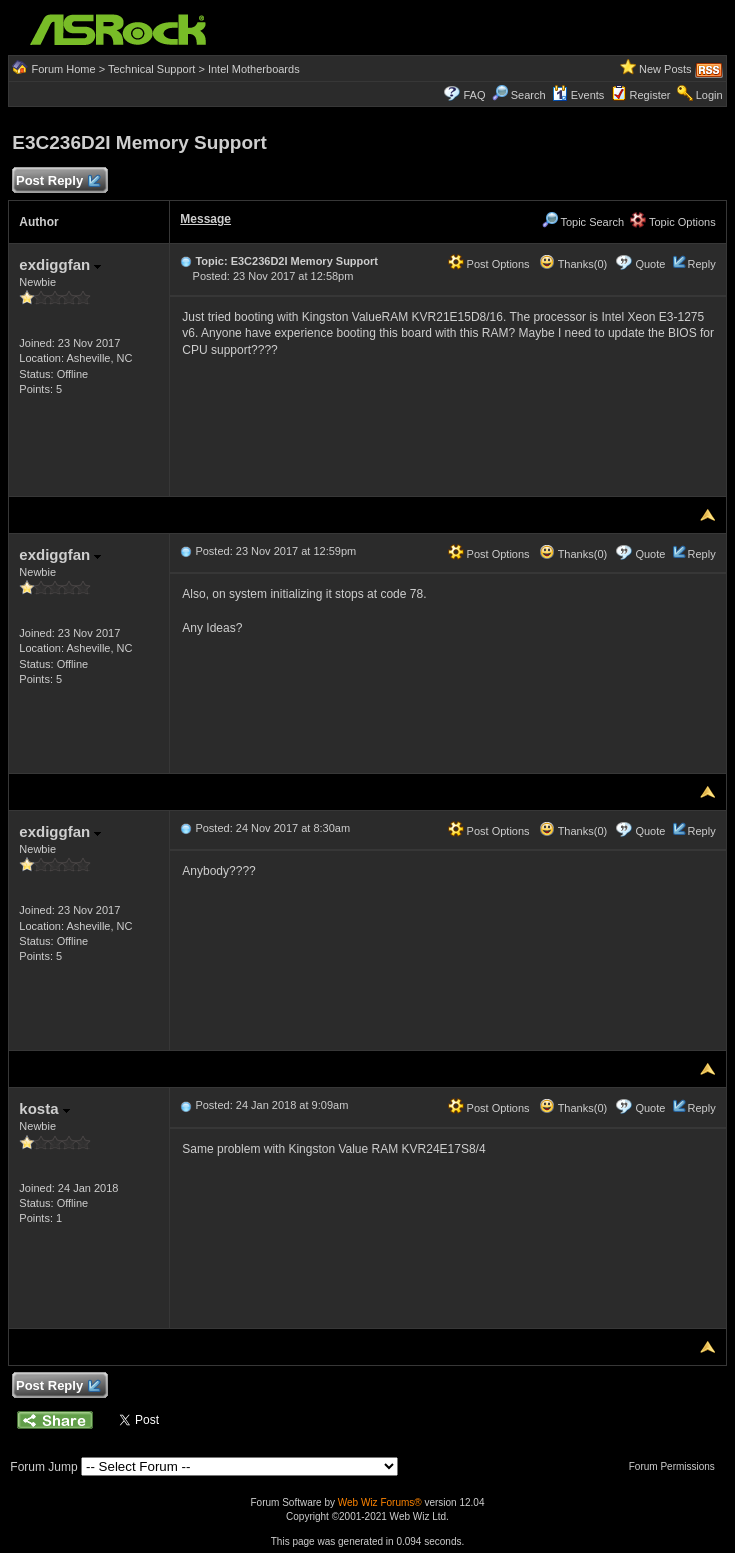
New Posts (665, 69)
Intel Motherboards (254, 69)
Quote (650, 264)
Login (709, 95)
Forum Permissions (677, 1466)
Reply (702, 264)
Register (650, 95)
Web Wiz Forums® (380, 1502)
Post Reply (57, 181)
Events (578, 95)
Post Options (489, 264)
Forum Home (63, 69)
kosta (44, 1108)
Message (205, 219)
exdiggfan (60, 264)
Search (528, 95)
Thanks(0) (573, 264)
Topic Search (583, 222)
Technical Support (151, 69)
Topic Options (673, 222)
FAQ (474, 95)
